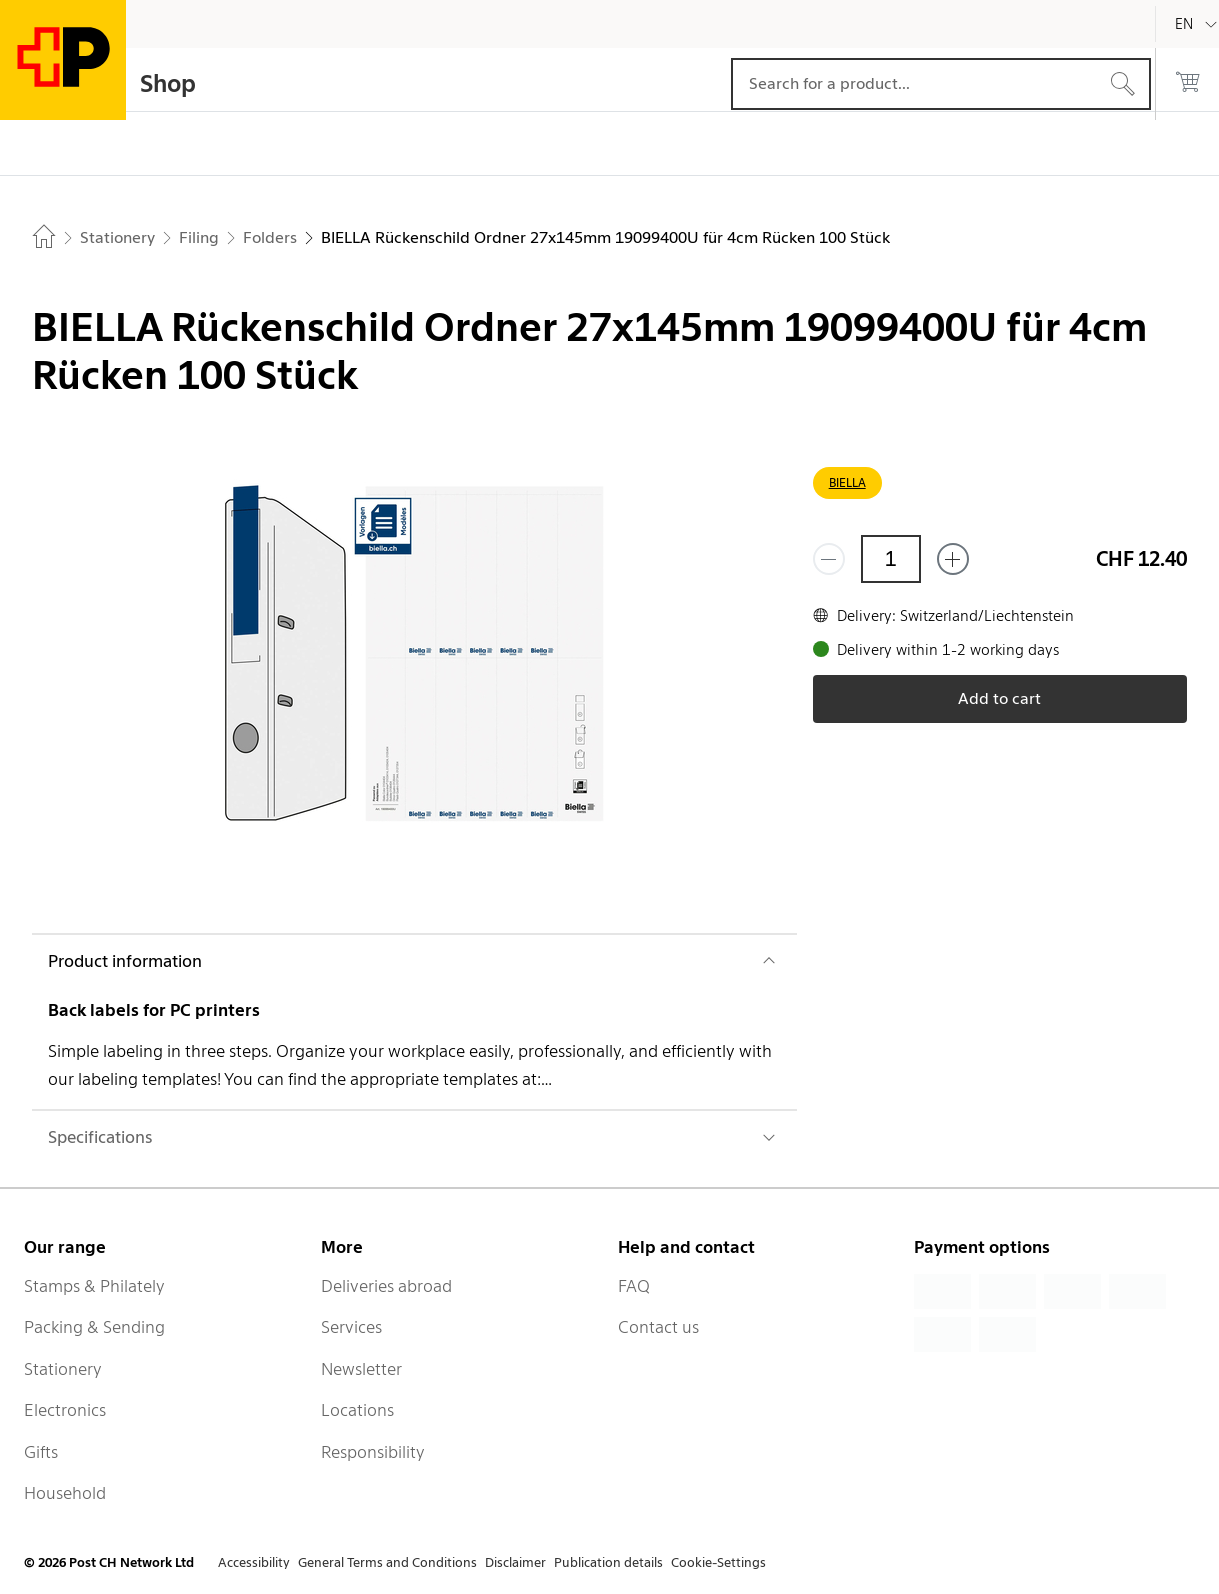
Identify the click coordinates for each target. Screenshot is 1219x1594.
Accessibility (254, 1562)
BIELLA (847, 482)
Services (351, 1327)
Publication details (608, 1562)
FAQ (634, 1286)
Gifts (41, 1452)
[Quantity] (891, 559)
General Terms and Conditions (387, 1562)
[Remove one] (829, 559)
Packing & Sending (94, 1327)
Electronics (65, 1410)
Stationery (63, 1369)
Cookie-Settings (718, 1562)
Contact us (658, 1327)
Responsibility (373, 1452)
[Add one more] (953, 559)
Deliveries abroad (386, 1286)
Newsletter (361, 1369)
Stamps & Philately (94, 1286)
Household (65, 1493)
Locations (357, 1410)
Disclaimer (515, 1562)
